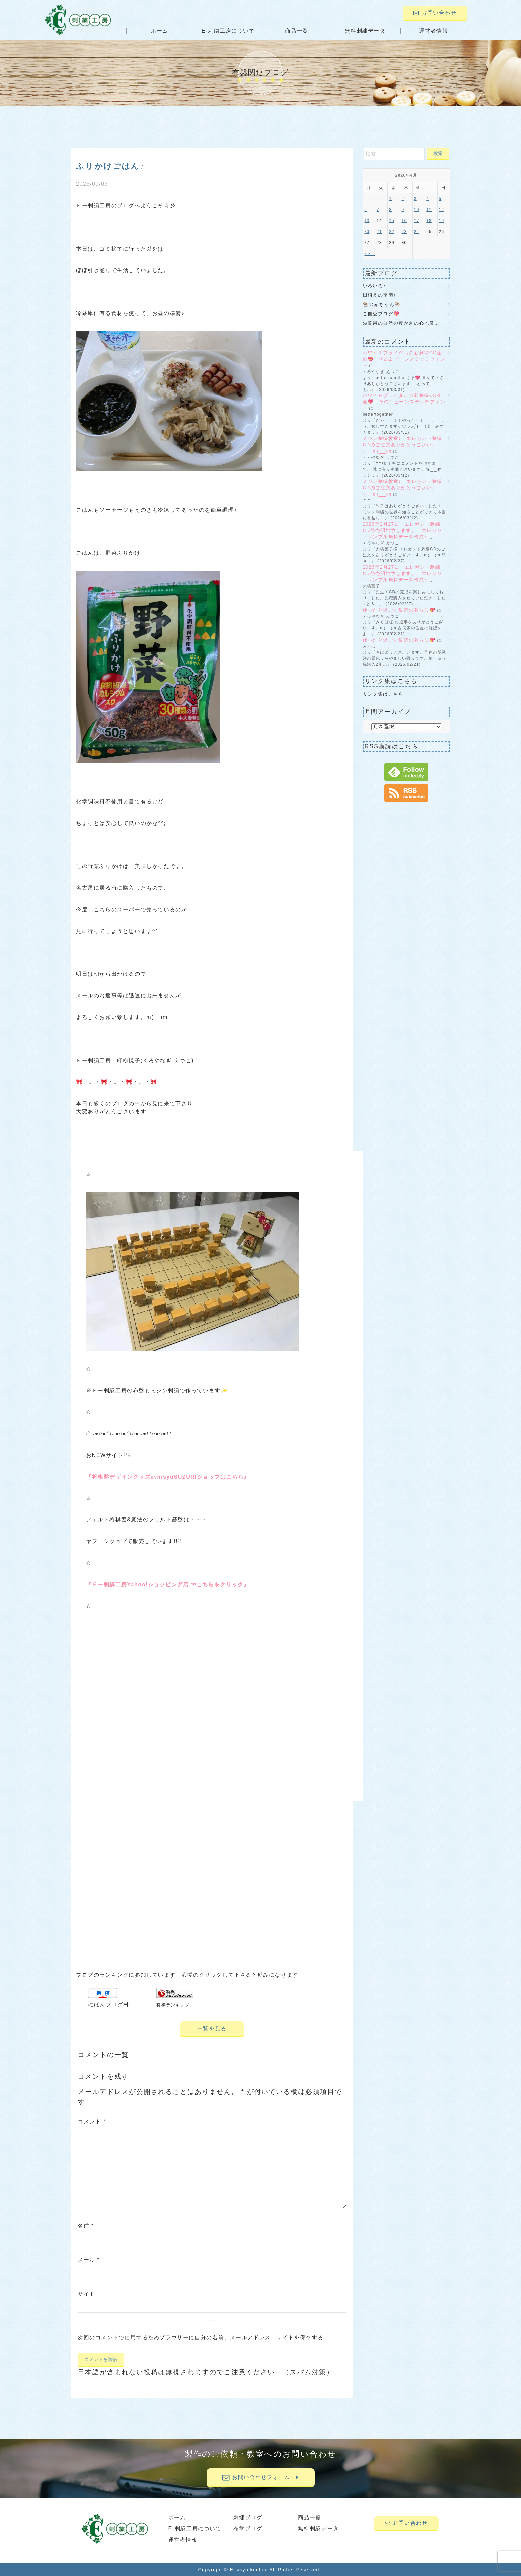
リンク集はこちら (383, 694)
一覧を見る (212, 2028)
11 (429, 209)
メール (89, 2260)
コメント (92, 2121)
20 (367, 231)
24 (416, 231)
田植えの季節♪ (379, 295)
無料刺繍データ (365, 31)
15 (391, 220)
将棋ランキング (173, 2004)
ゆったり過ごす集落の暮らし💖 (399, 610)
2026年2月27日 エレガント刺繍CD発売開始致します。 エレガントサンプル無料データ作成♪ (402, 530)
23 (404, 231)
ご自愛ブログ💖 (381, 313)
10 (416, 209)
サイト (86, 2293)
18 (429, 220)
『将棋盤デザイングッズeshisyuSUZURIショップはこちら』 (168, 1477)
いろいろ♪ (374, 285)
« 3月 (370, 253)
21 (379, 231)
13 (367, 220)
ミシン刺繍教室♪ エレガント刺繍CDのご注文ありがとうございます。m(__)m (402, 445)
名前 (86, 2226)
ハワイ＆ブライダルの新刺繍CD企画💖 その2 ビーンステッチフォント (404, 359)
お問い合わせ (434, 13)
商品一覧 (296, 31)
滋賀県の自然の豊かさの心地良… (401, 323)
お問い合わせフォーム (260, 2477)
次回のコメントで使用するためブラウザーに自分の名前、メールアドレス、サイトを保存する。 (203, 2337)
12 (441, 209)
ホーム (159, 31)
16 (404, 220)
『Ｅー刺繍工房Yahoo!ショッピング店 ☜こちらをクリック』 (167, 1584)
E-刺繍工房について (228, 31)
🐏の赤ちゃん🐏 (382, 304)
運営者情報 (433, 31)
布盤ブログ (247, 2528)
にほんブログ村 (108, 2004)
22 (391, 231)
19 (441, 220)
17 (416, 220)
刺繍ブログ (247, 2517)
